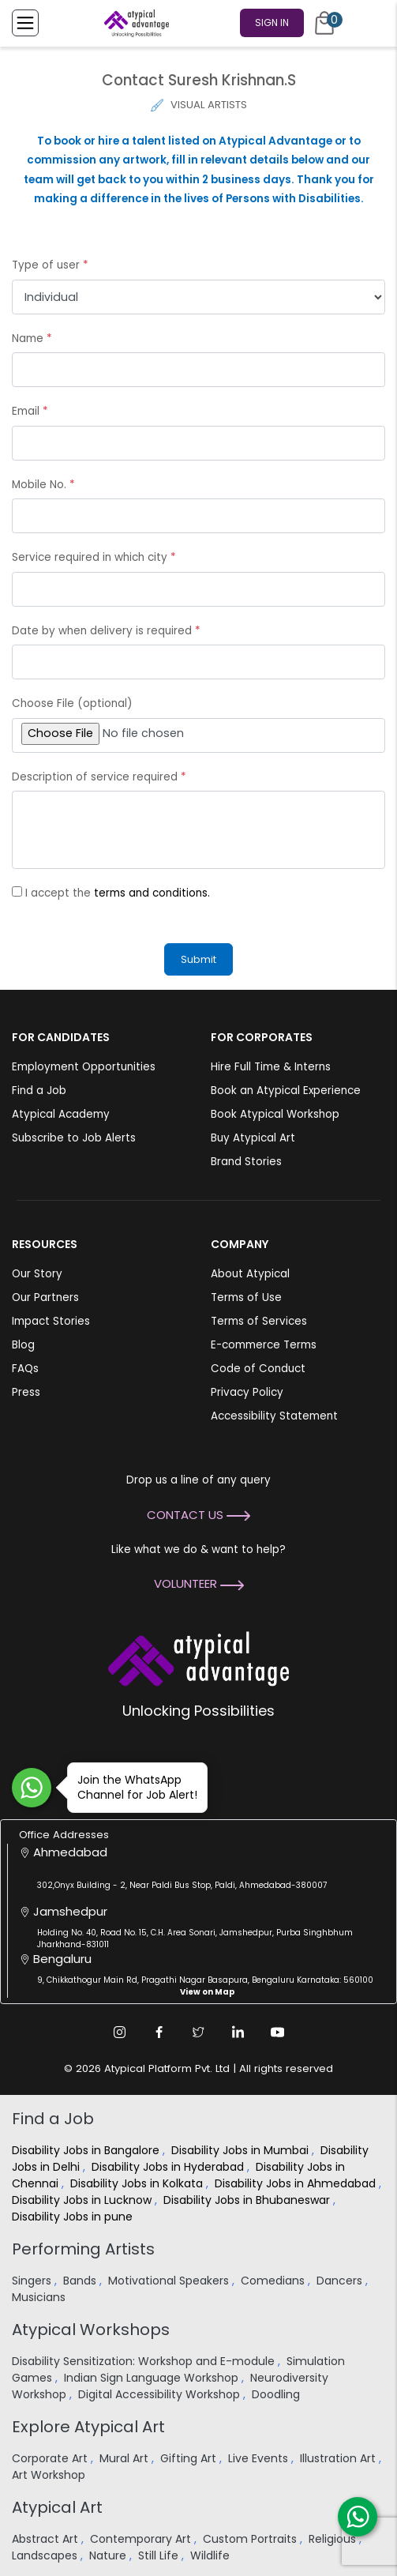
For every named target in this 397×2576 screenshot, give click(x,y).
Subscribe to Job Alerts (74, 1137)
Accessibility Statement (274, 1415)
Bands (81, 2280)
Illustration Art (339, 2458)
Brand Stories (246, 1161)
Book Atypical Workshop (275, 1114)
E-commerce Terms (263, 1344)
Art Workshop (50, 2475)
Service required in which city (94, 557)
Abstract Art (46, 2539)
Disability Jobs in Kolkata (138, 2183)
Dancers (340, 2280)
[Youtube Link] (278, 2032)
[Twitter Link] (199, 2032)
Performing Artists (83, 2249)
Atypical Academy (61, 1114)
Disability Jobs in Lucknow (83, 2200)
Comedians (274, 2280)
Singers (33, 2280)
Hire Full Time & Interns (271, 1066)
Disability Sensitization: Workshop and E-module (145, 2361)
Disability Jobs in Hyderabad (169, 2167)
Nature (109, 2555)
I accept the (117, 893)
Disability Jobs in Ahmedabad (297, 2183)
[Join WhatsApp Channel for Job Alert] (31, 1787)
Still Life (160, 2555)
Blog (23, 1344)
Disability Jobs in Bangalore (87, 2150)
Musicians (40, 2297)
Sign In (272, 22)
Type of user (50, 265)
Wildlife (211, 2555)
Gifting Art (189, 2458)
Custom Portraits (251, 2539)
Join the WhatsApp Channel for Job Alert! (132, 1787)
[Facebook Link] (159, 2032)
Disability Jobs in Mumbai (241, 2150)
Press (26, 1392)
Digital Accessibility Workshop (160, 2394)
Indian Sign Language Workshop (153, 2378)
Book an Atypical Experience (286, 1090)
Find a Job (39, 1090)
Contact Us (198, 1514)
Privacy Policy (247, 1392)
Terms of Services (259, 1321)
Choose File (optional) (72, 703)
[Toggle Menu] (25, 22)
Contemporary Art (142, 2539)
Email (30, 411)
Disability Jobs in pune (74, 2216)
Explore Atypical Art (88, 2427)
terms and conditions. (152, 893)
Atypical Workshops (91, 2329)
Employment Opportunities (83, 1066)
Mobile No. (43, 484)
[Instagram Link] (120, 2032)
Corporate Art (51, 2458)
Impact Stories (51, 1321)
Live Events (259, 2458)
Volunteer (199, 1583)
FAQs (25, 1368)
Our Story (37, 1273)
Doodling (277, 2394)
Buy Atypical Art (253, 1137)
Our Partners (45, 1297)
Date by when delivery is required (106, 630)
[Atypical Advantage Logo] (198, 1657)
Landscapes (46, 2555)
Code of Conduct (258, 1368)
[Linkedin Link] (238, 2032)
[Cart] (324, 23)
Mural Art (125, 2458)
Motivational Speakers (170, 2280)
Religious (334, 2539)
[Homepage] (133, 22)
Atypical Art (57, 2507)
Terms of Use (246, 1297)
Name (32, 338)
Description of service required (99, 776)
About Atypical (250, 1273)
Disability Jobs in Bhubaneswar (248, 2200)
